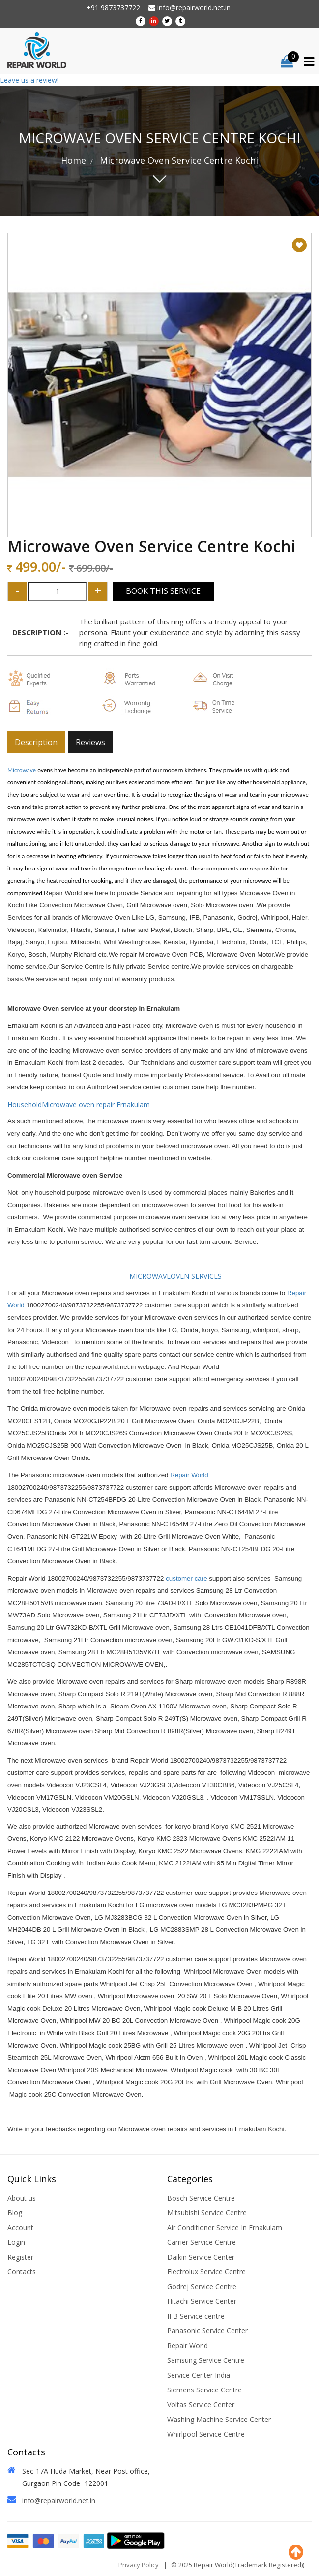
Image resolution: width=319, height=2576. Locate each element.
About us (21, 2198)
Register (20, 2257)
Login (16, 2242)
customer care (186, 1578)
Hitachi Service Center (201, 2301)
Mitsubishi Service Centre (207, 2212)
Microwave (21, 770)
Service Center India (198, 2375)
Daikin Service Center (200, 2257)
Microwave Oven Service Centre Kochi (177, 160)
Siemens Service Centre (204, 2389)
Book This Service (163, 591)
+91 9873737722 (113, 7)
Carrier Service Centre (201, 2242)
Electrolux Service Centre (206, 2271)
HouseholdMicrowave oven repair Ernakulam (79, 1104)
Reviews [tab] (90, 742)
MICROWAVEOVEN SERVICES (165, 1276)
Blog (14, 2212)
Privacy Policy (138, 2564)
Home (73, 160)
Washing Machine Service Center (219, 2419)
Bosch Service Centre (201, 2198)
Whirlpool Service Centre (206, 2434)
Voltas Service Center (200, 2404)
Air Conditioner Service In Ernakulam (224, 2227)
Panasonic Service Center (207, 2330)
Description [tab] (36, 742)
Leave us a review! (29, 80)
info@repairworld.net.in (189, 7)
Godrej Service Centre (201, 2286)
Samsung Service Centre (205, 2360)
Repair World (189, 1475)
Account (20, 2227)
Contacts (21, 2271)
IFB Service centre (196, 2316)
